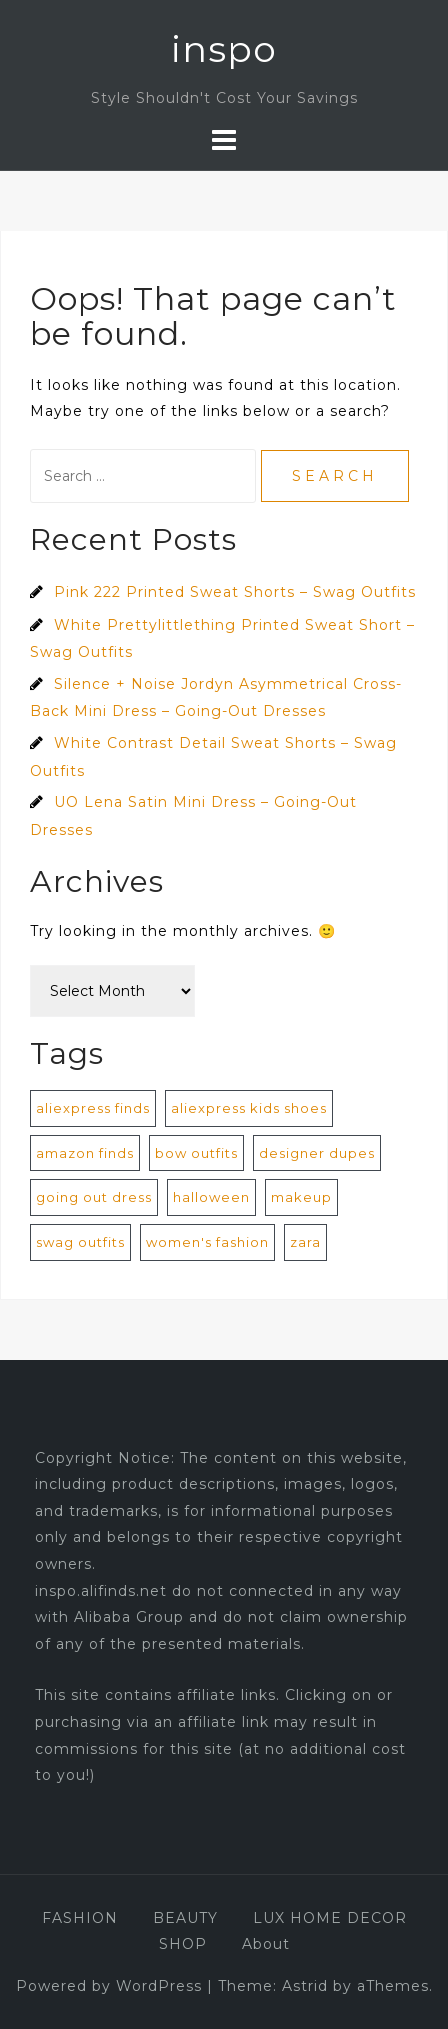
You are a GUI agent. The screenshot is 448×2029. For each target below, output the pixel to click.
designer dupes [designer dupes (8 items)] (317, 1153)
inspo (224, 49)
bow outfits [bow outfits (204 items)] (196, 1153)
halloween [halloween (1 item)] (211, 1197)
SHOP (183, 1944)
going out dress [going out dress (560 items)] (94, 1197)
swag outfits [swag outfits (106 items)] (80, 1242)
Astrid (305, 1986)
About (266, 1944)
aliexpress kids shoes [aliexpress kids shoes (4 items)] (249, 1108)
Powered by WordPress (109, 1986)
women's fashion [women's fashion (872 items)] (207, 1242)
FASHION (80, 1918)
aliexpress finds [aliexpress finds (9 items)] (93, 1108)
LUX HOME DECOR (330, 1918)
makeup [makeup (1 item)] (301, 1197)
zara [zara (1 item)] (305, 1242)
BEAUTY (185, 1918)
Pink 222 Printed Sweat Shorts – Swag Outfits (235, 592)
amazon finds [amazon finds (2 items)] (85, 1153)
